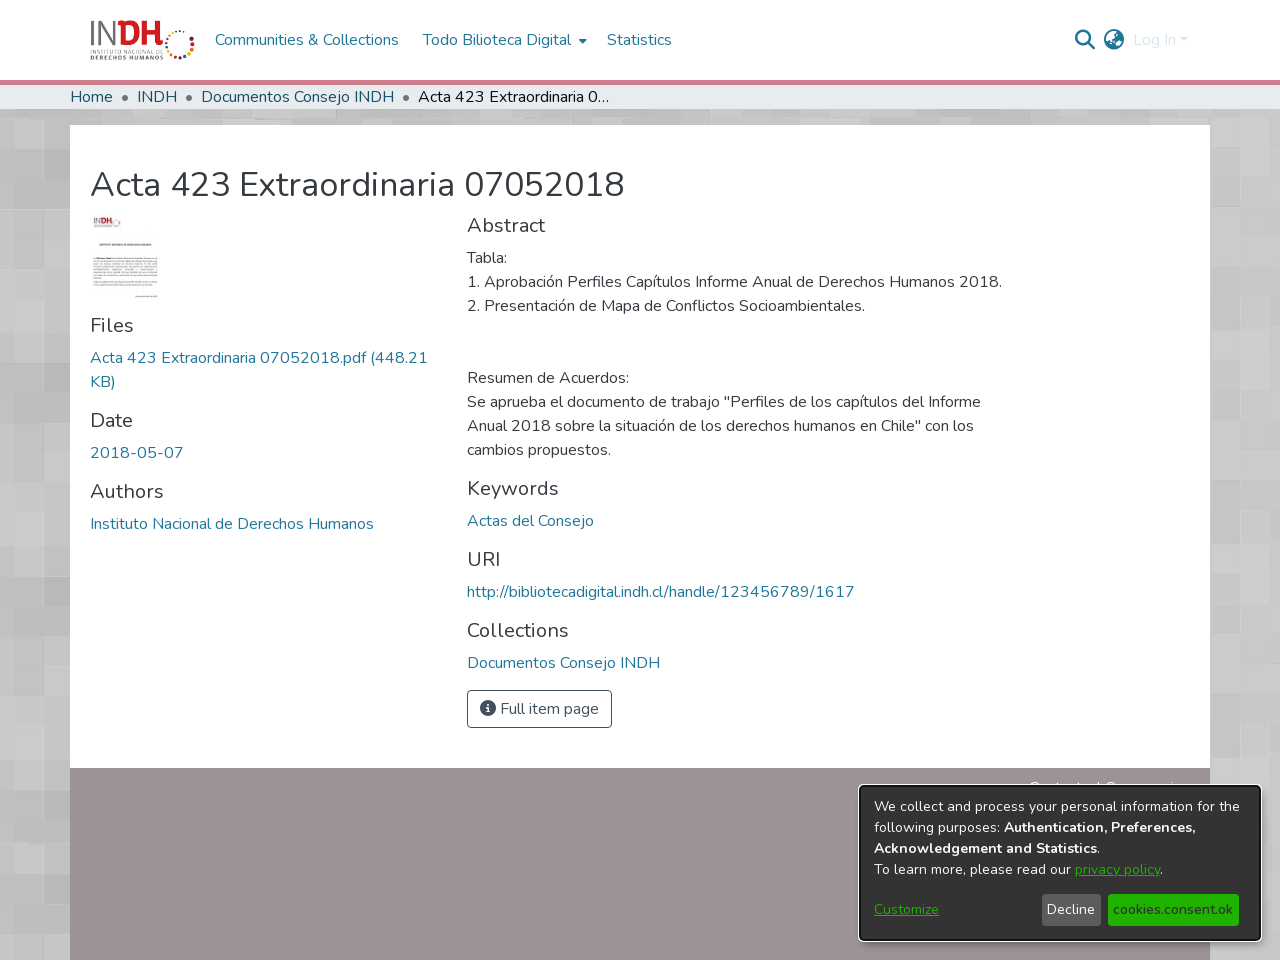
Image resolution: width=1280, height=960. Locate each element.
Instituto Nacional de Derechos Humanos (232, 524)
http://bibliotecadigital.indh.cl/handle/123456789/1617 (661, 592)
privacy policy (1117, 869)
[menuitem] (1114, 40)
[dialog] (1060, 863)
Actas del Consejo (530, 521)
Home (91, 97)
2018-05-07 (137, 453)
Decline (1071, 909)
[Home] (142, 40)
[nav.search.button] (1085, 40)
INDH (157, 97)
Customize (906, 909)
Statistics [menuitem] (639, 40)
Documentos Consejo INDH (297, 97)
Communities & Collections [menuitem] (307, 40)
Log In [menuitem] (1154, 40)
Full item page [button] (539, 709)
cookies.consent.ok (1173, 909)
